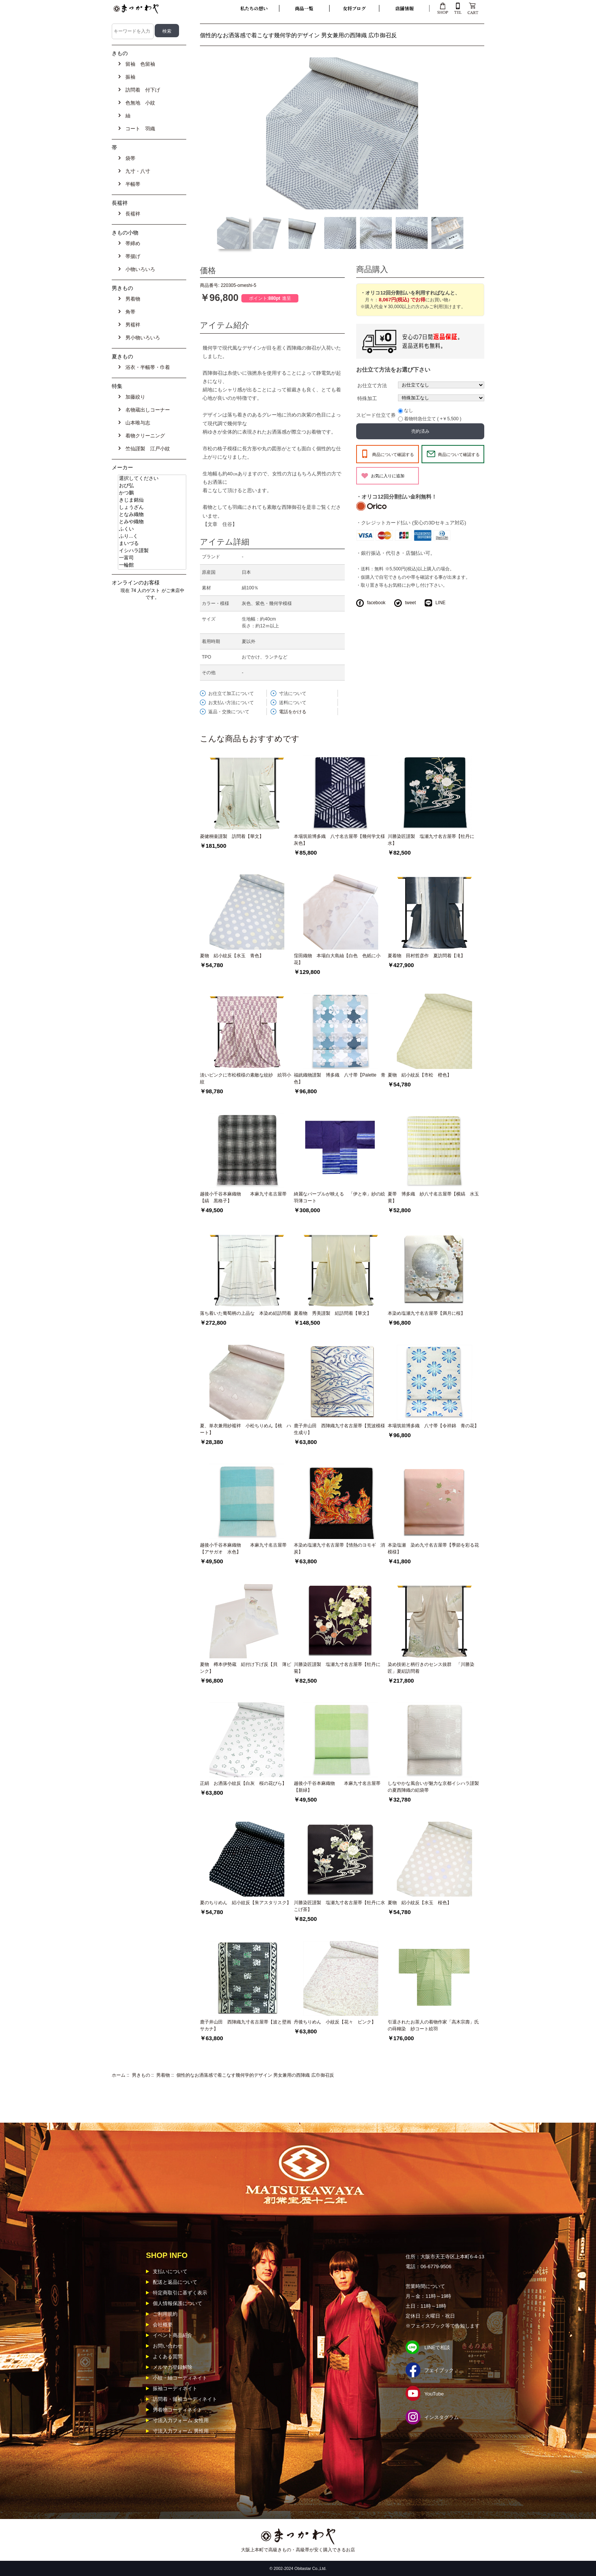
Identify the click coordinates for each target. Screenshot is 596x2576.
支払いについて (170, 2271)
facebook (376, 602)
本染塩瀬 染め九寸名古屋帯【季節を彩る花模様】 (433, 1548)
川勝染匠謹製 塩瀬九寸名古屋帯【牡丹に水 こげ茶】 (339, 1906)
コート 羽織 (139, 128)
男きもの (141, 2075)
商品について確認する (393, 454)
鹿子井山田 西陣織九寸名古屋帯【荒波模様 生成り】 (341, 1429)
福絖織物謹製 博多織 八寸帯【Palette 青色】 (339, 1078)
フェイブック (439, 2370)
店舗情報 (404, 8)
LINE (440, 602)
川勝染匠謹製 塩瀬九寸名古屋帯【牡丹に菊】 (337, 1668)
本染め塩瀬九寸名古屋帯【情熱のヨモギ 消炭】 (339, 1548)
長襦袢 (131, 214)
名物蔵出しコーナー (146, 410)
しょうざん (152, 507)
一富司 (152, 558)
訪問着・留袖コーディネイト (185, 2399)
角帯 (129, 312)
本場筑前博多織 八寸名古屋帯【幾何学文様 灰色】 (341, 840)
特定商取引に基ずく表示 (180, 2293)
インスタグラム (441, 2417)
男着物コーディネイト (177, 2410)
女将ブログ (354, 8)
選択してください (152, 478)
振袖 (129, 77)
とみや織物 (152, 522)
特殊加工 (367, 398)
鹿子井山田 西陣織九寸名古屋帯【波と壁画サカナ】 (245, 2025)
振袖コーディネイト (175, 2388)
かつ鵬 (152, 493)
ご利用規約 (165, 2314)
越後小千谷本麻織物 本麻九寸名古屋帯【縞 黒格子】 (243, 1197)
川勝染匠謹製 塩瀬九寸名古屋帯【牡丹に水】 (431, 840)
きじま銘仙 (152, 500)
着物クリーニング (144, 436)
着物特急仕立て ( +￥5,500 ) (432, 418)
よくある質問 (167, 2356)
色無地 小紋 (139, 103)
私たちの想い (254, 8)
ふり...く (152, 536)
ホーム (118, 2075)
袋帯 (129, 158)
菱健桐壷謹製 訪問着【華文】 (232, 836)
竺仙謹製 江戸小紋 (146, 448)
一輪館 (152, 565)
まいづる (152, 543)
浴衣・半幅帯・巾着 (146, 367)
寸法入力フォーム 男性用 (181, 2431)
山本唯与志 (136, 423)
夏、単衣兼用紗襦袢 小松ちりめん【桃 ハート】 (245, 1429)
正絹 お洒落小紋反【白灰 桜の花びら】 (243, 1783)
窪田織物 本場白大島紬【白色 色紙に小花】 (337, 959)
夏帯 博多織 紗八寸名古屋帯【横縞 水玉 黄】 (435, 1197)
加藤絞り (134, 397)
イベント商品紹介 (172, 2335)
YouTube (434, 2394)
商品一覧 (304, 8)
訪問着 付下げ (141, 90)
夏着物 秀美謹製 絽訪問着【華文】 (332, 1313)
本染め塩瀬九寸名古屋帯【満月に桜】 (426, 1313)
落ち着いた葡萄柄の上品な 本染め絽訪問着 (245, 1313)
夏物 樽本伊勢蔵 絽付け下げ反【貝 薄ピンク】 (245, 1668)
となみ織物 (152, 514)
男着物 (163, 2075)
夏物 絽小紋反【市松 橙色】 (420, 1075)
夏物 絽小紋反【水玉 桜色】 (420, 1902)
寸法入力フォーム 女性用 (181, 2420)
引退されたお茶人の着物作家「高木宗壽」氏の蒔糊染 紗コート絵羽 (433, 2025)
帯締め (131, 243)
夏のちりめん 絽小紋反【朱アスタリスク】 (245, 1902)
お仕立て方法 (372, 385)
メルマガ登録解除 (172, 2367)
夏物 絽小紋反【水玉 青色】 (232, 955)
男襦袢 (131, 325)
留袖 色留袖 (139, 64)
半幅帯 (131, 184)
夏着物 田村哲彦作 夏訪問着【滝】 (426, 955)
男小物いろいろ (141, 337)
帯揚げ (131, 256)
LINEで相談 (437, 2347)
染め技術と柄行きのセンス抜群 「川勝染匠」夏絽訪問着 (431, 1668)
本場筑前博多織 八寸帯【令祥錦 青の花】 (433, 1425)
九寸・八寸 (136, 171)
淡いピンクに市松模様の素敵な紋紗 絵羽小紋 (245, 1078)
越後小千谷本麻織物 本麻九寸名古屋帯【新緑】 (337, 1787)
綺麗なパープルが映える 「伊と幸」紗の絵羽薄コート (339, 1197)
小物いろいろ (139, 269)
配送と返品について (175, 2282)
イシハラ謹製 (152, 550)
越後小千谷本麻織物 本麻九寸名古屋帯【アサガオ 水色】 (243, 1548)
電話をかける (292, 711)
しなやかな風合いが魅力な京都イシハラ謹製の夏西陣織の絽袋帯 (433, 1787)
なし (408, 410)
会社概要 (163, 2324)
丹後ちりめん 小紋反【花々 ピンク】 (335, 2022)
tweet (410, 602)
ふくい (152, 529)
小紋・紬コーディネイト (180, 2378)
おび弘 (152, 485)
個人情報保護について (177, 2303)
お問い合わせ (167, 2346)
